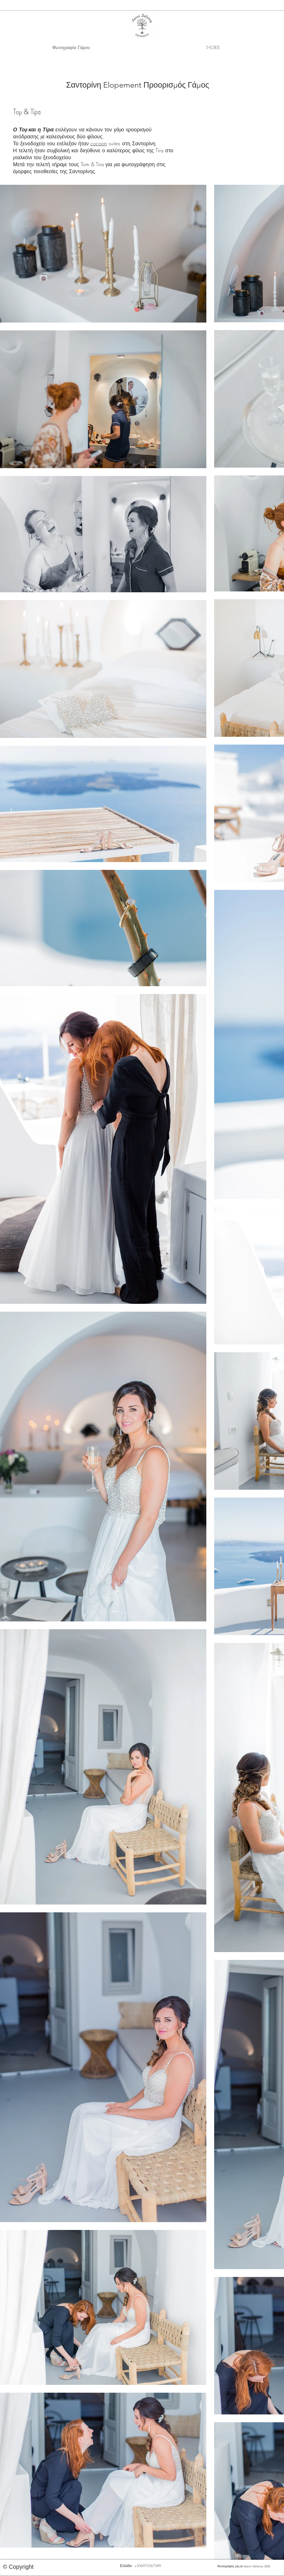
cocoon (98, 143)
